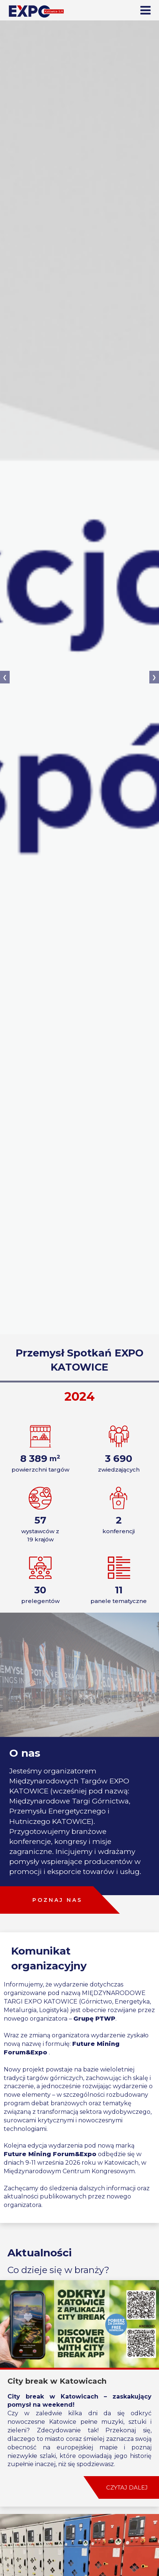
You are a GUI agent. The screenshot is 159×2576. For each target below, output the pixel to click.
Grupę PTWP (94, 2018)
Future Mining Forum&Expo (50, 2154)
